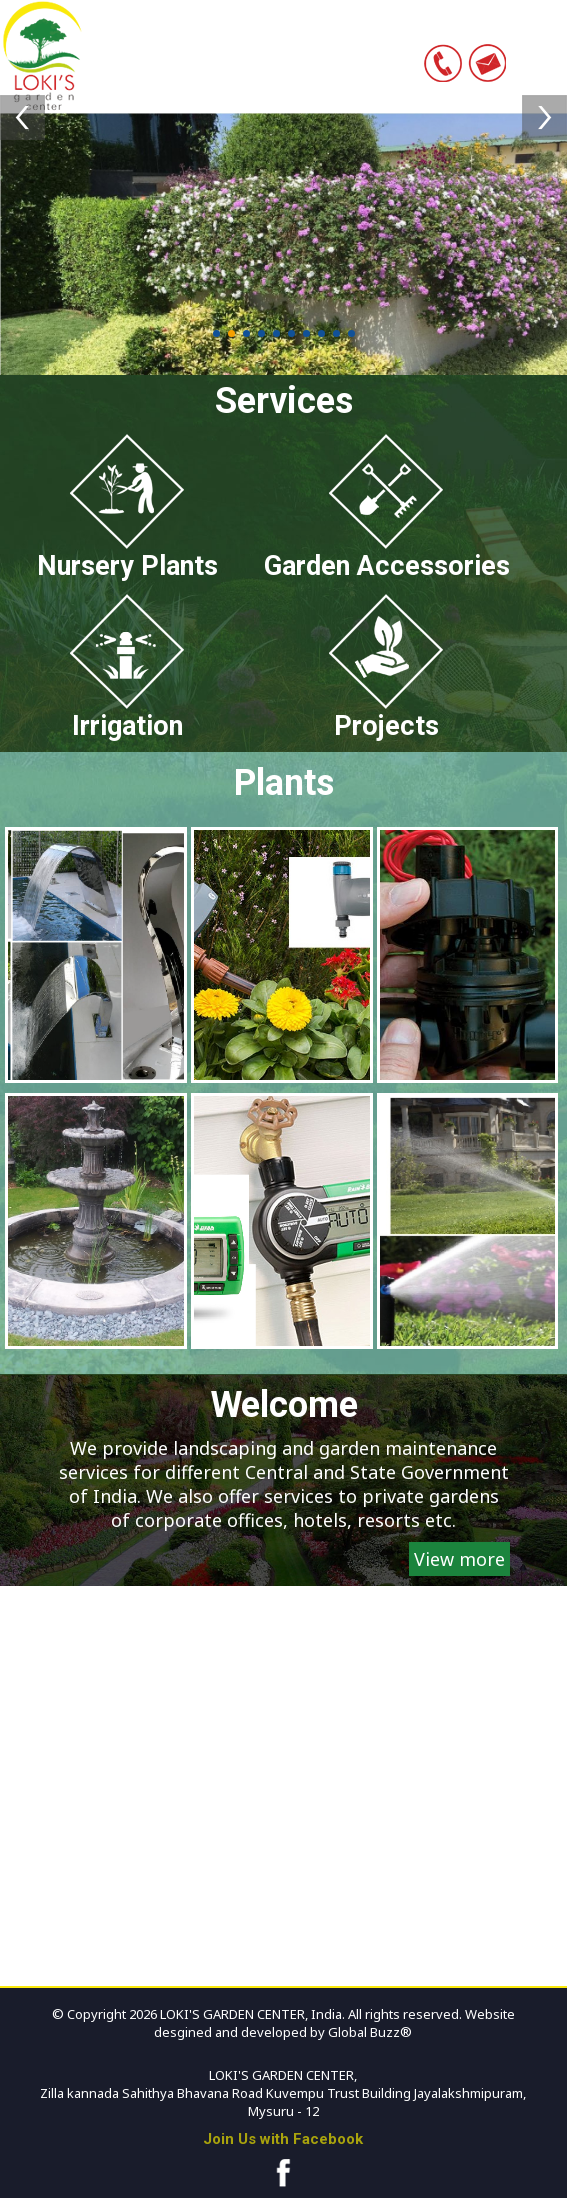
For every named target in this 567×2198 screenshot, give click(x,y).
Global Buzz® (368, 2032)
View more (459, 1559)
